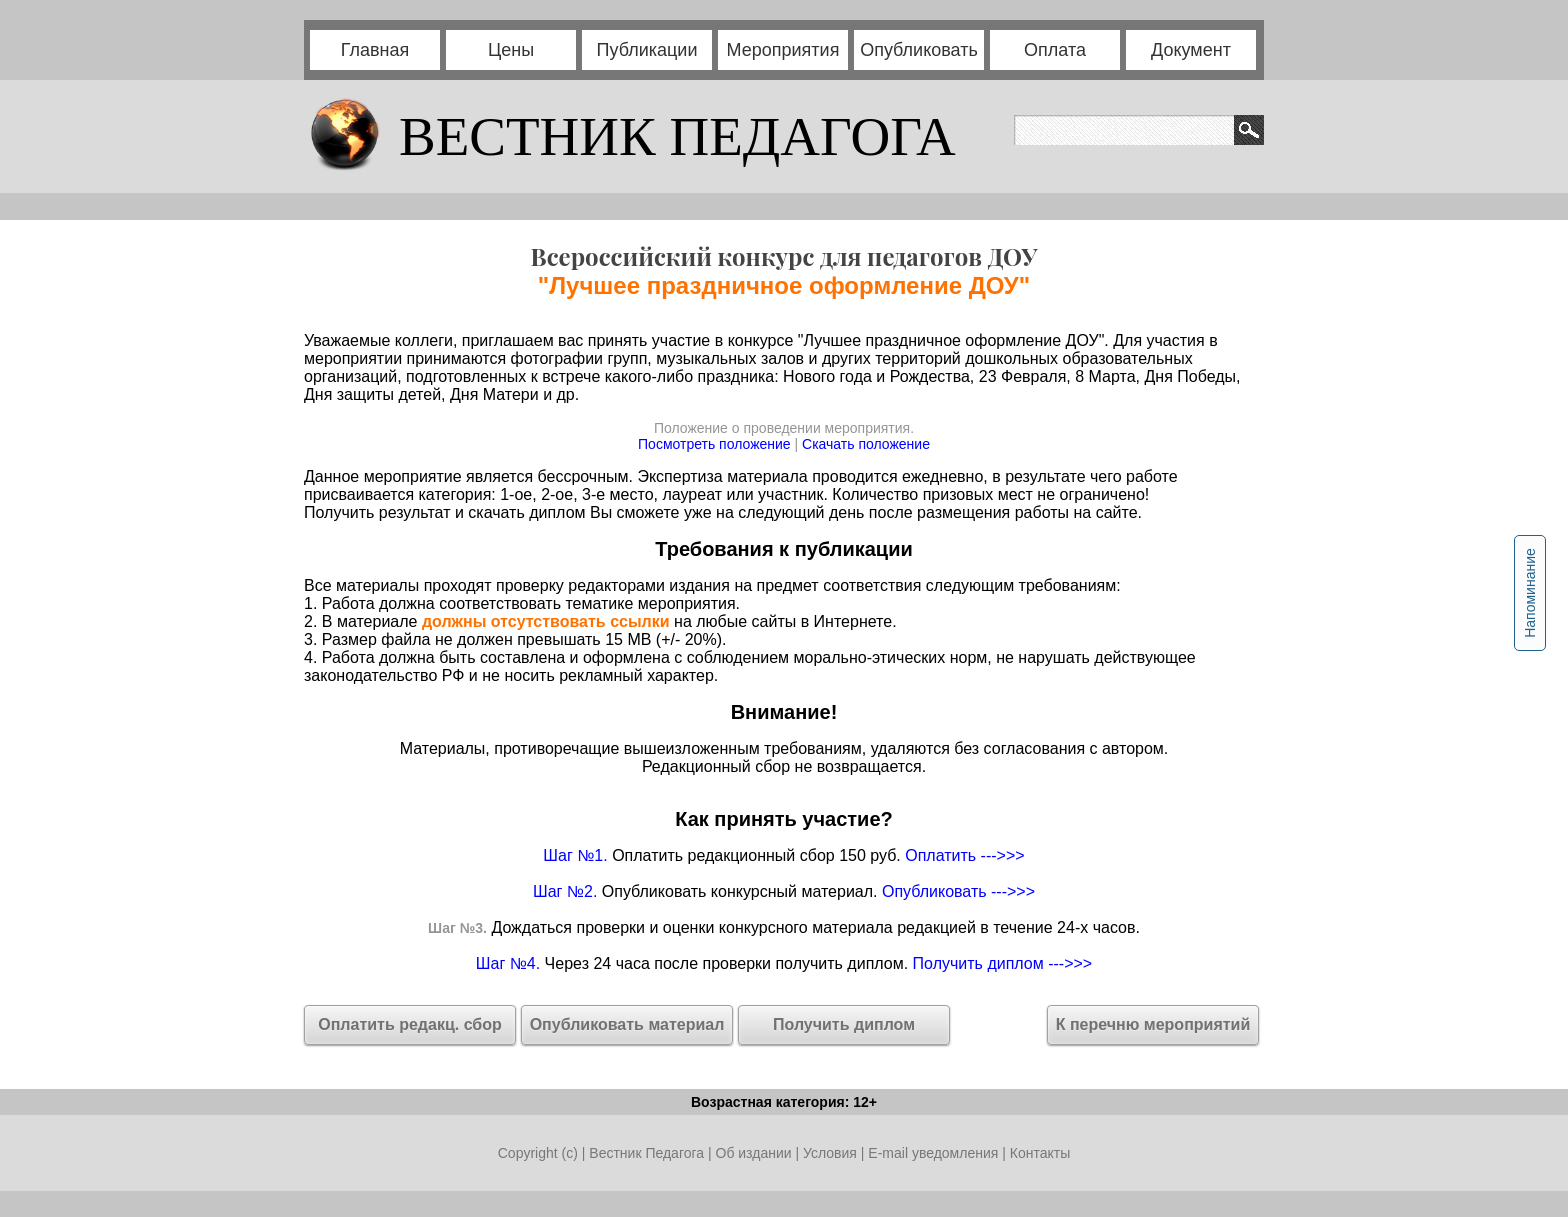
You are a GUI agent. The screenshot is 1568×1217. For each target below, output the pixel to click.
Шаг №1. (575, 855)
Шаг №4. (508, 963)
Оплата (1055, 50)
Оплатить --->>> (964, 855)
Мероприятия (783, 50)
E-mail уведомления (933, 1153)
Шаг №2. (565, 891)
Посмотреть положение (714, 444)
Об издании (754, 1153)
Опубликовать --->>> (958, 891)
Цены (511, 50)
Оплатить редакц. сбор (410, 1024)
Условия (832, 1153)
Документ (1191, 50)
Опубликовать (919, 50)
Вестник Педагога (648, 1153)
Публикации (647, 50)
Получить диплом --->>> (1003, 963)
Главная (375, 50)
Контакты (1040, 1153)
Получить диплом (844, 1024)
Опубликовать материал (627, 1024)
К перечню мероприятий (1153, 1024)
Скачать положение (866, 444)
